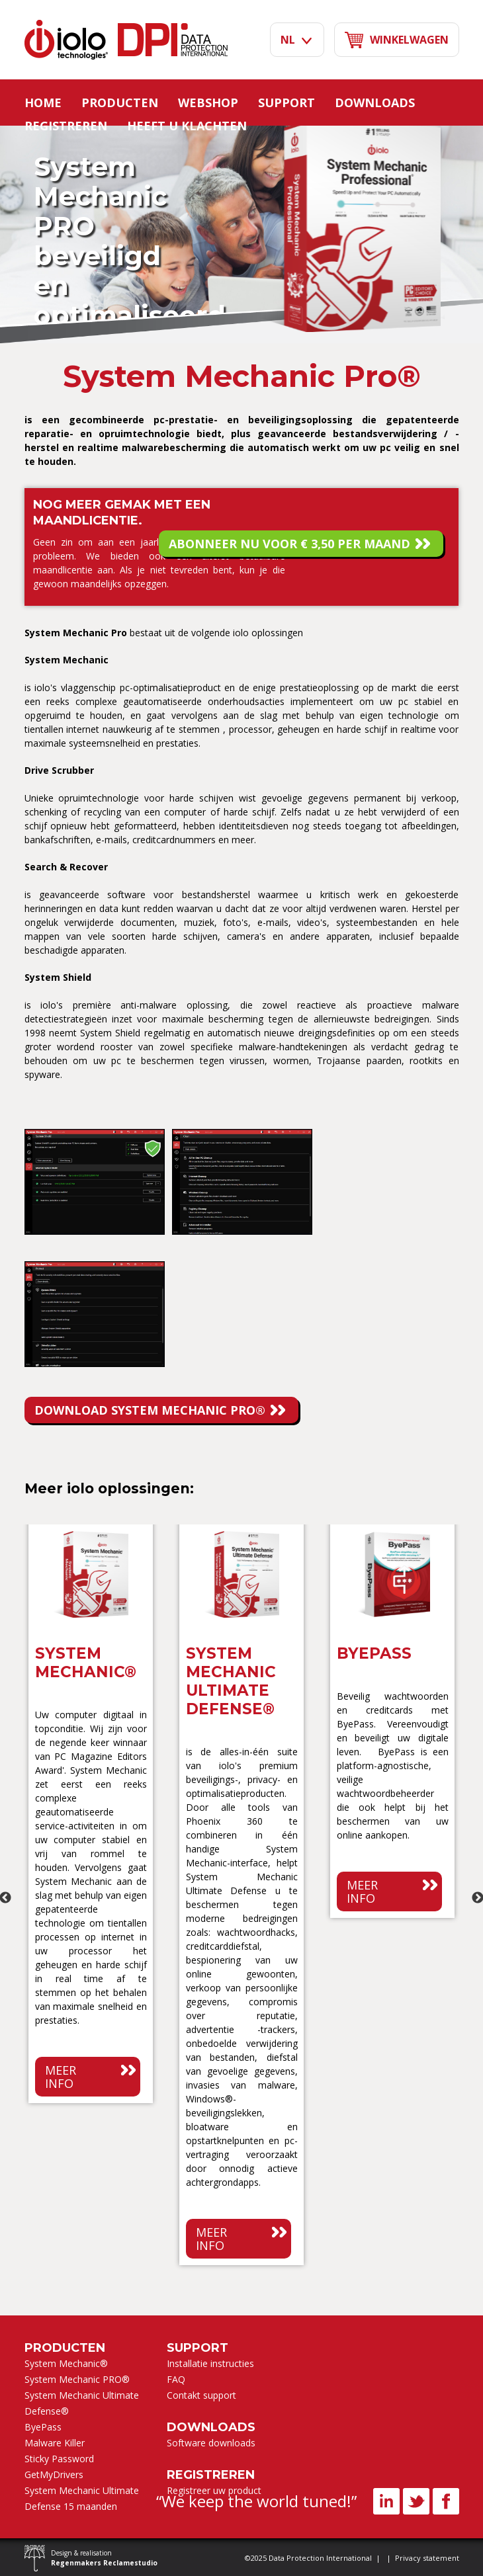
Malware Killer (54, 2442)
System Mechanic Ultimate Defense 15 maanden (81, 2498)
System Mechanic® (66, 2363)
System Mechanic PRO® (77, 2379)
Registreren (65, 126)
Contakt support (201, 2395)
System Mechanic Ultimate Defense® (81, 2403)
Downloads (375, 102)
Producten (119, 102)
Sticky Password (59, 2458)
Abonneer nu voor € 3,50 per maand (289, 544)
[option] (90, 1817)
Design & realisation (104, 2557)
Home (43, 102)
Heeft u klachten (187, 126)
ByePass (43, 2427)
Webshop (208, 102)
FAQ (176, 2379)
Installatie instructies (210, 2363)
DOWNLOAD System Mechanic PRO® (149, 1410)
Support (286, 102)
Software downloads (211, 2442)
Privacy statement (427, 2558)
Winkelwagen (397, 40)
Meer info (60, 2076)
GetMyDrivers (53, 2474)
